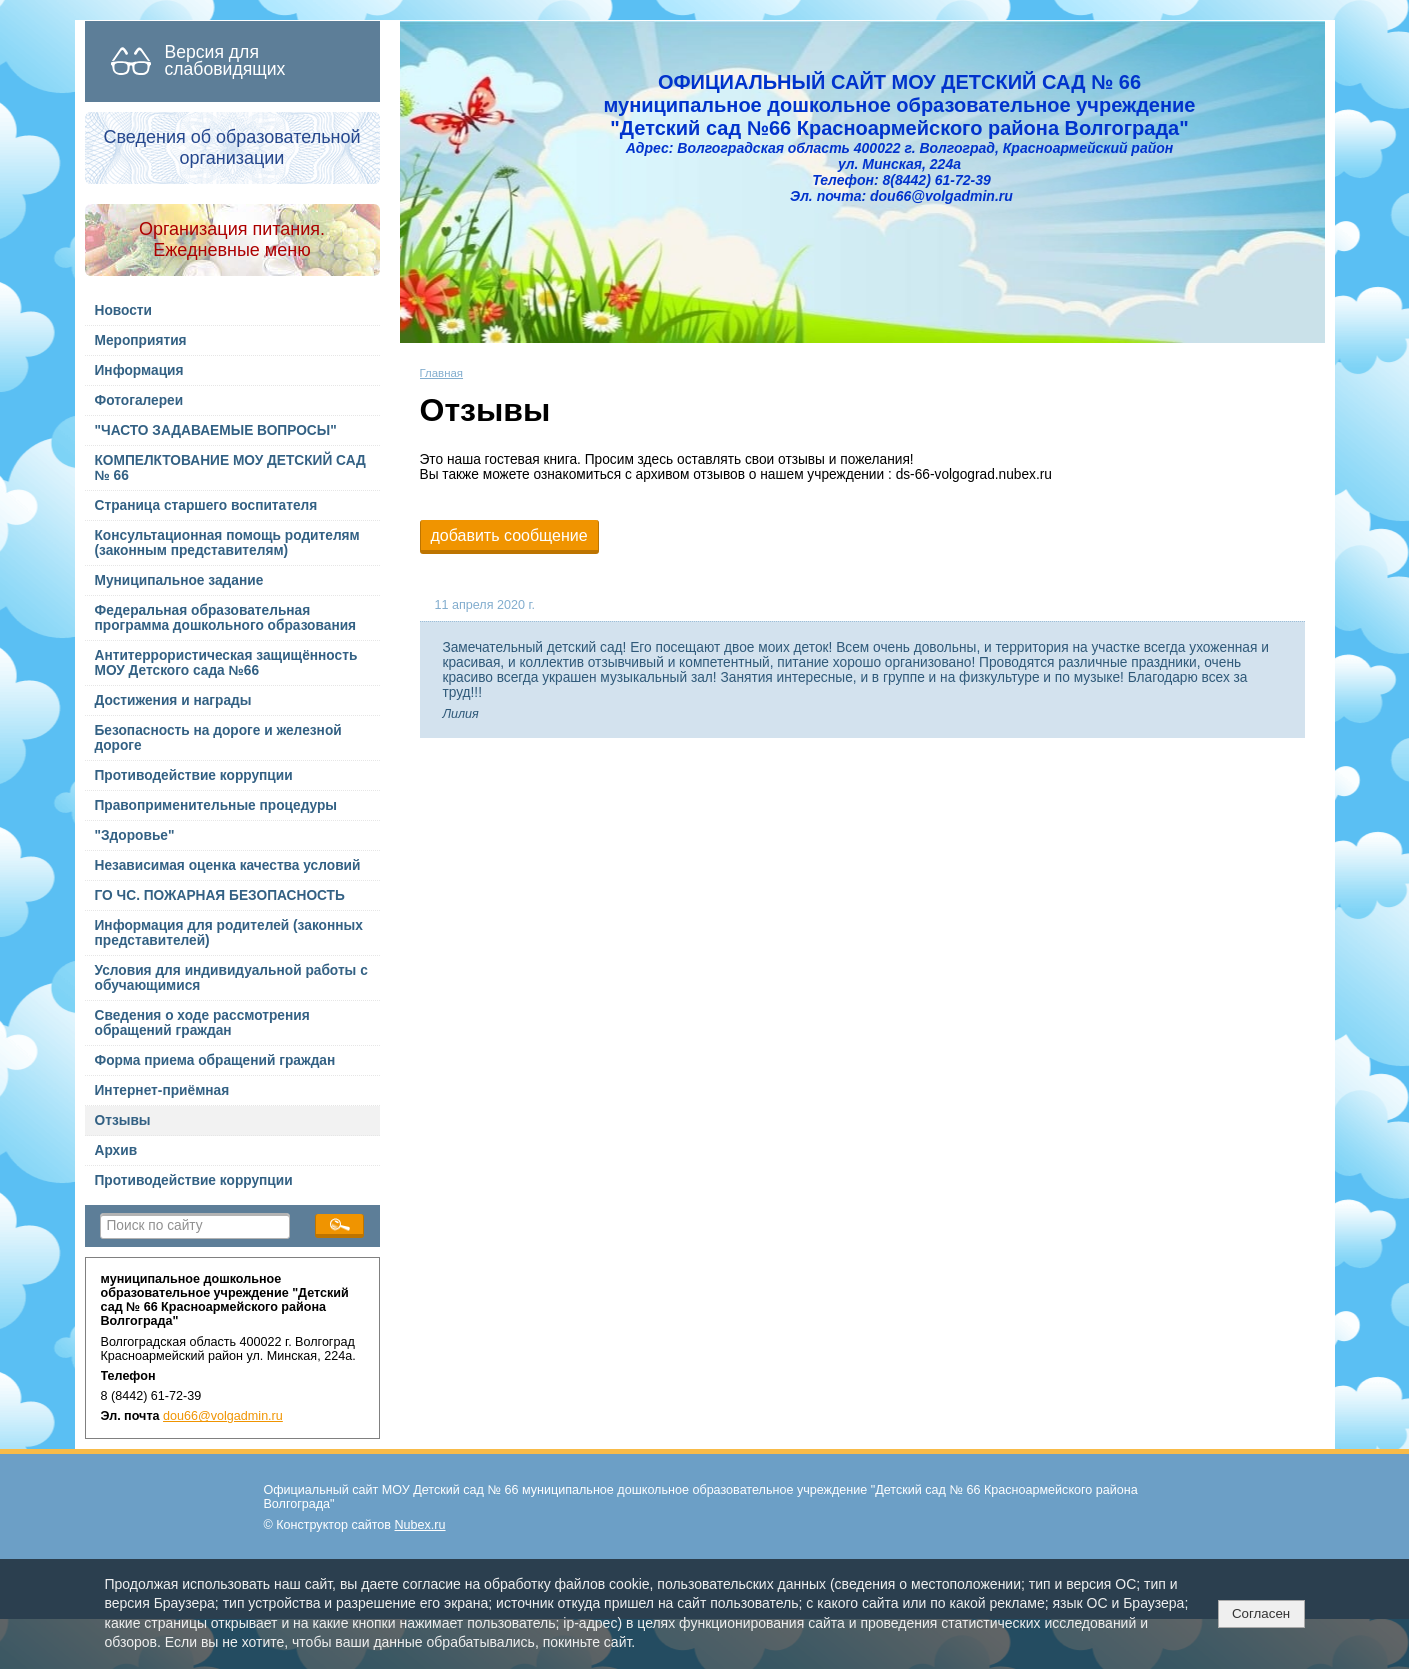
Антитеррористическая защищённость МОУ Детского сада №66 (226, 663)
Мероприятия (141, 340)
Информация (139, 370)
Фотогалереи (139, 400)
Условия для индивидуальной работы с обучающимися (231, 978)
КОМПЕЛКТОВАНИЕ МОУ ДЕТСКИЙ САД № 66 (230, 468)
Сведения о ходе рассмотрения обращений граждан (202, 1023)
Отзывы (123, 1120)
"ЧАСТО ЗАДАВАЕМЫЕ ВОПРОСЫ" (216, 430)
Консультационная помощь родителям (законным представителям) (227, 543)
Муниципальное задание (179, 580)
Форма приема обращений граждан (215, 1060)
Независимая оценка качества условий (228, 865)
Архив (116, 1150)
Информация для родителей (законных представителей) (229, 933)
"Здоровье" (135, 835)
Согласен (1261, 1613)
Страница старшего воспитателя (206, 505)
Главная (442, 373)
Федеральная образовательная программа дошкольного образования (226, 618)
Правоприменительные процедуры (216, 805)
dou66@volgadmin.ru (223, 1416)
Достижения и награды (173, 700)
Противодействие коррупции (194, 775)
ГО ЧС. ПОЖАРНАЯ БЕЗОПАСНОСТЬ (220, 895)
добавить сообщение (509, 535)
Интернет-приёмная (162, 1090)
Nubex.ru (420, 1525)
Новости (124, 310)
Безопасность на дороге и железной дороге (218, 738)
